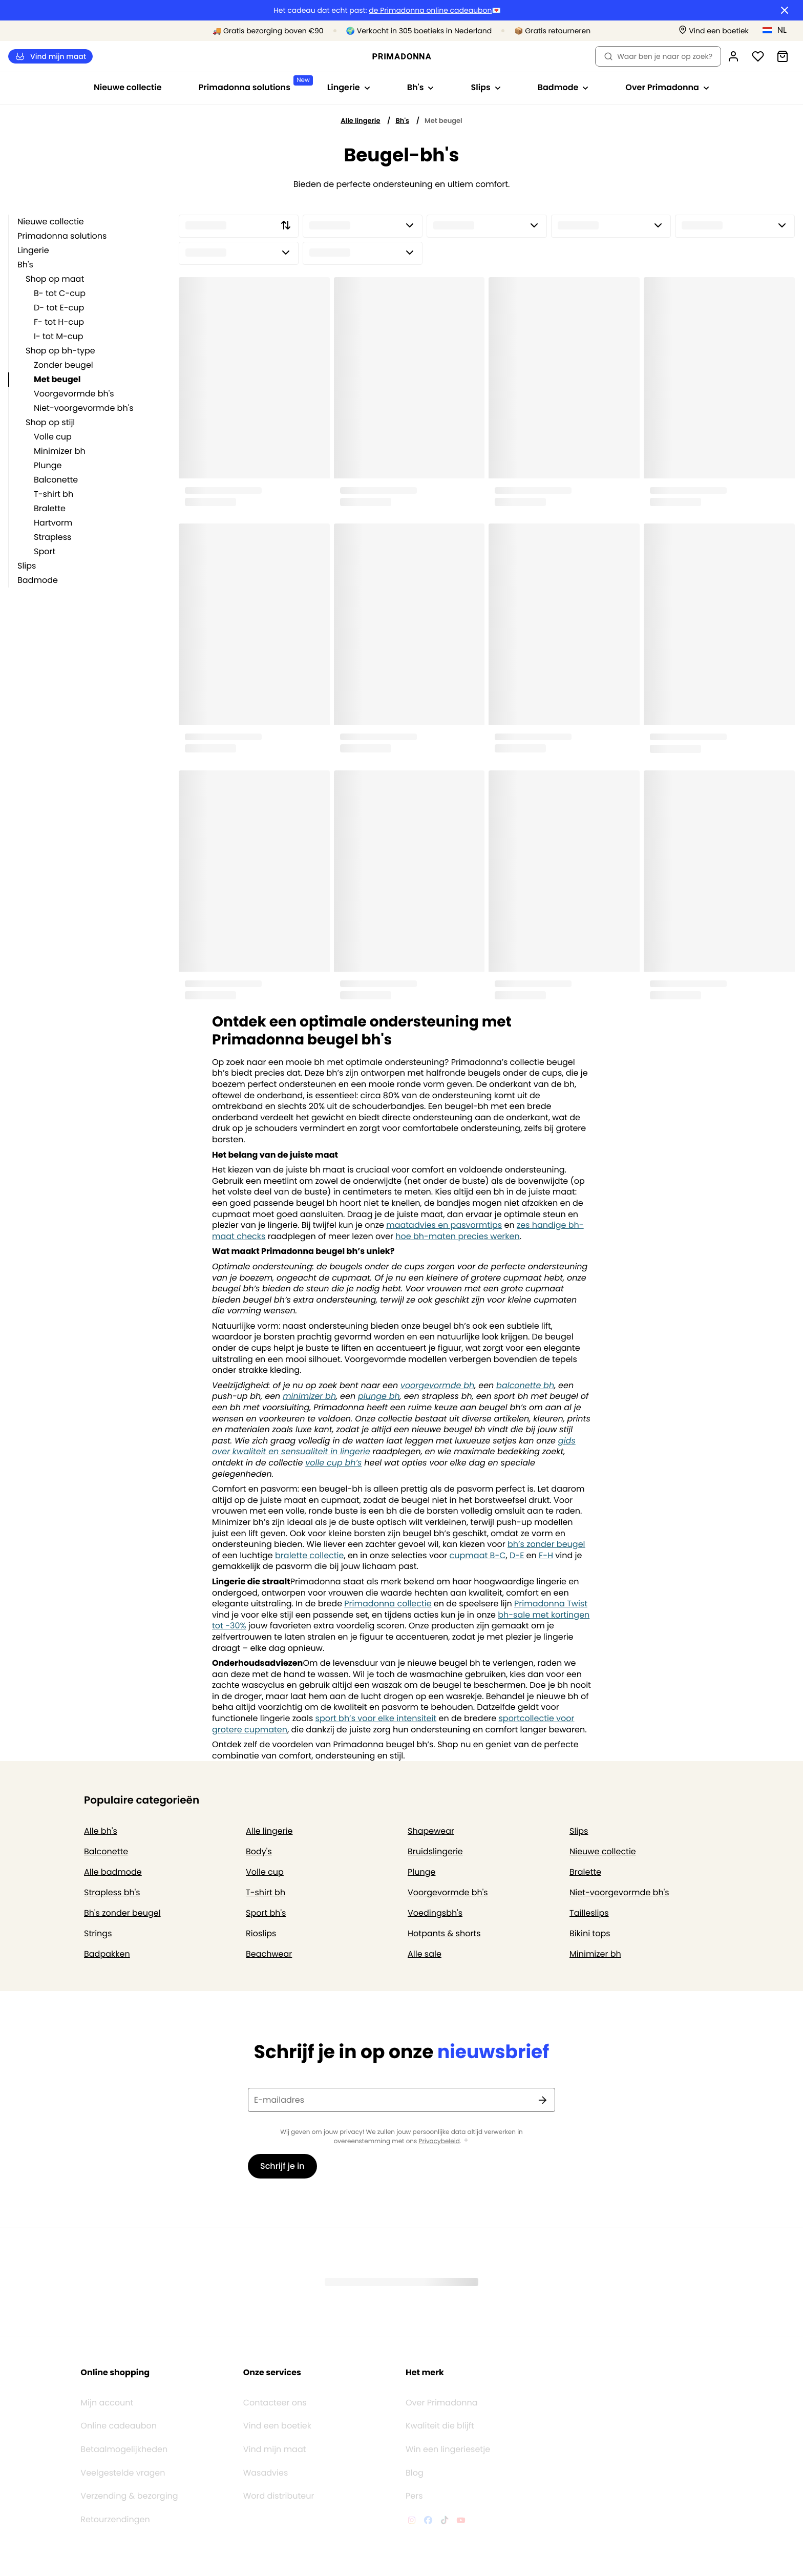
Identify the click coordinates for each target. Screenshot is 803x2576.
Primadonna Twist (550, 1603)
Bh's (402, 120)
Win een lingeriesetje (448, 2417)
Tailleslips (589, 1913)
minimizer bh (309, 1396)
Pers (414, 2463)
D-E (517, 1555)
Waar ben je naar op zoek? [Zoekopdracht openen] (658, 56)
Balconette (56, 480)
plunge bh (379, 1396)
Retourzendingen (115, 2487)
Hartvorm (53, 523)
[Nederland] (778, 30)
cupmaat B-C (478, 1555)
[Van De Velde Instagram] (412, 2489)
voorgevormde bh (437, 1385)
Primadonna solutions (62, 236)
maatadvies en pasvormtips (444, 1225)
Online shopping (115, 2340)
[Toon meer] (466, 2141)
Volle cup (53, 437)
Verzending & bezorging (129, 2463)
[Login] (733, 56)
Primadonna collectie (387, 1603)
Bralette (50, 508)
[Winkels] (714, 31)
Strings (98, 1933)
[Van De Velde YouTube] (461, 2489)
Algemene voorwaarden (59, 2563)
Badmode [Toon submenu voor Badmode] (563, 87)
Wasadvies (265, 2440)
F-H (546, 1555)
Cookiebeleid (199, 2563)
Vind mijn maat (50, 56)
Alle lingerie (360, 120)
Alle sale (424, 1954)
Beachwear (269, 1954)
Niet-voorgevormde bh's (84, 408)
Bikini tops (589, 1933)
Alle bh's (100, 1831)
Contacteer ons (275, 2370)
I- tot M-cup (58, 336)
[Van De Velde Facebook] (428, 2489)
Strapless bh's (112, 1892)
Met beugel (57, 379)
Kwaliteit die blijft (440, 2393)
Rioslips (261, 1933)
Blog (415, 2440)
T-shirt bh (53, 494)
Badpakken (107, 1954)
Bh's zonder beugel (122, 1913)
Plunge (47, 465)
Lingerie (33, 250)
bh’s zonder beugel (546, 1544)
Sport (44, 551)
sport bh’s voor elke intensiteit (376, 1718)
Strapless (52, 537)
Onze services (272, 2340)
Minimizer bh (60, 451)
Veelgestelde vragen (122, 2440)
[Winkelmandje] (782, 56)
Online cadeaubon (118, 2393)
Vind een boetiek (277, 2393)
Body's (259, 1851)
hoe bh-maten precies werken (457, 1236)
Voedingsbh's (435, 1913)
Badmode (37, 580)
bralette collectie (309, 1555)
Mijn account (106, 2370)
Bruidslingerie (435, 1851)
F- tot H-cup (59, 322)
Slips (26, 566)
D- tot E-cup (59, 307)
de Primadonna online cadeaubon (430, 10)
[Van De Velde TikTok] (444, 2489)
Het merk (425, 2340)
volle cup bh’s (333, 1463)
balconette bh (525, 1385)
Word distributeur (278, 2463)
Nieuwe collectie (128, 87)
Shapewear (431, 1831)
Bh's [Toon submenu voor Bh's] (420, 87)
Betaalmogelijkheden (123, 2417)
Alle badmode (113, 1872)
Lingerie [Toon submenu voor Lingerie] (348, 87)
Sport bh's (266, 1913)
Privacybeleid (439, 2142)
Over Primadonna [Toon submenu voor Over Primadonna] (667, 87)
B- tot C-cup (60, 293)
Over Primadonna (442, 2370)
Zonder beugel (63, 365)
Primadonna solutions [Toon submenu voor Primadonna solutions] (254, 84)
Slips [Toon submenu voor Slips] (485, 87)
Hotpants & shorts (444, 1933)
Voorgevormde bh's (74, 394)
